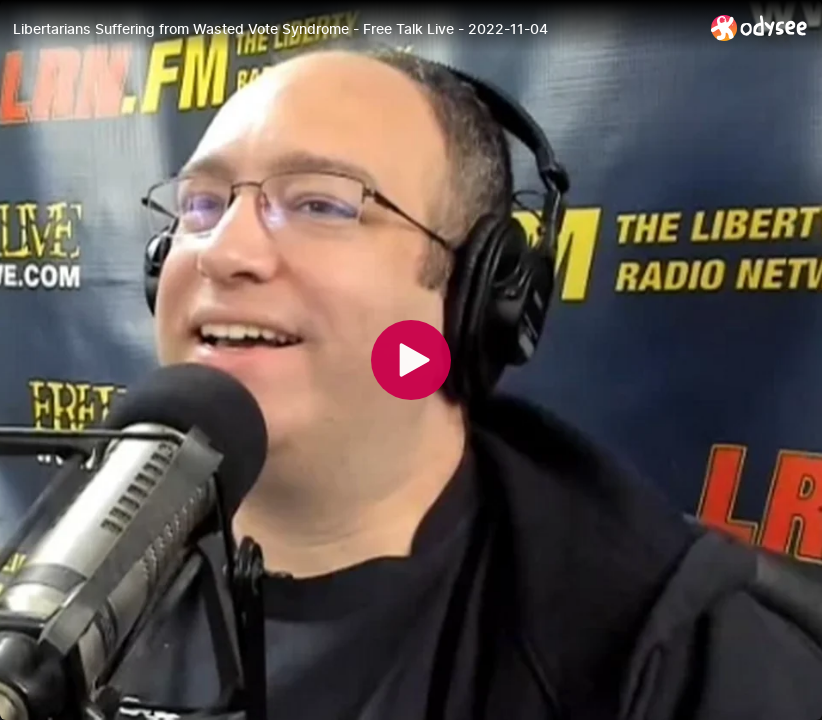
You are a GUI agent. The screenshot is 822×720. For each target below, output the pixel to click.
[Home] (759, 27)
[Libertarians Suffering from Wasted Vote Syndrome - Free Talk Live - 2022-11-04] (354, 29)
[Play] (411, 360)
